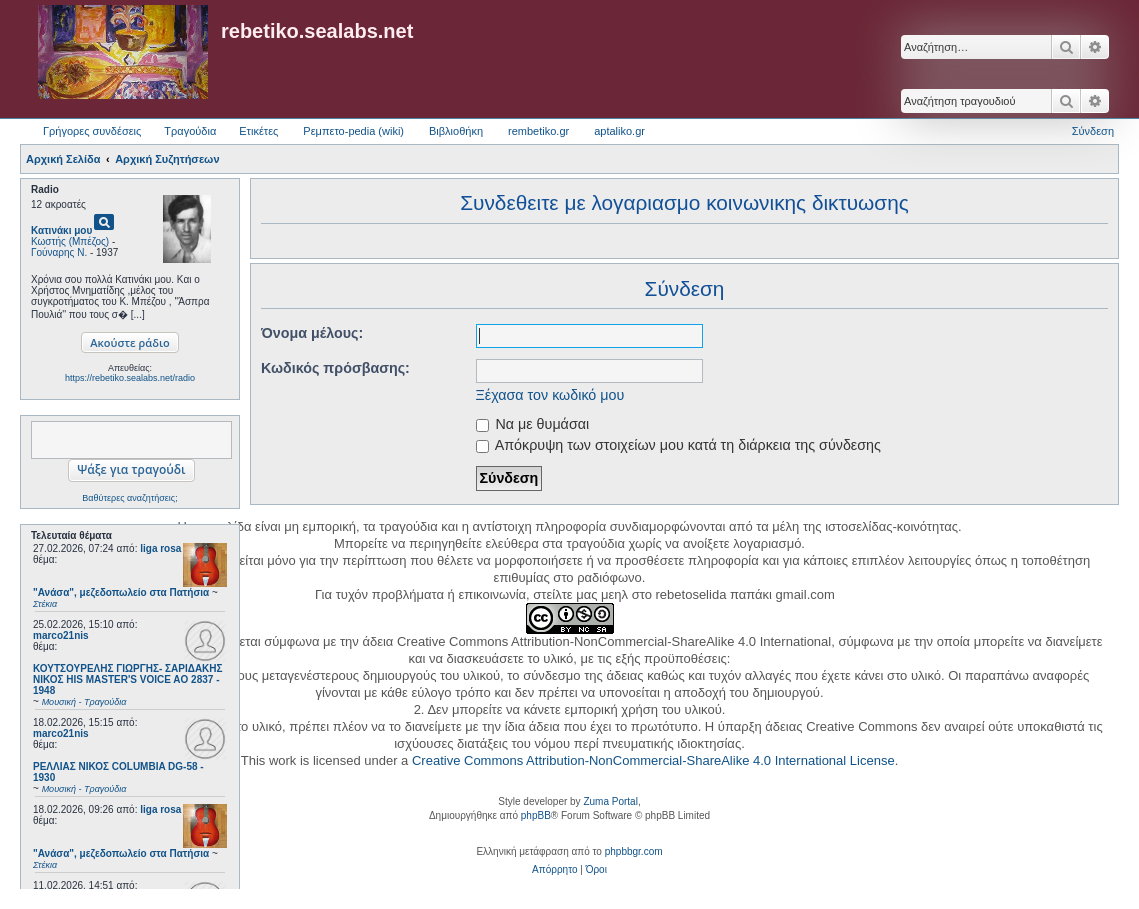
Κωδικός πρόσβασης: (335, 368)
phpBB (536, 815)
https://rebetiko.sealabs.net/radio (130, 378)
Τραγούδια (190, 131)
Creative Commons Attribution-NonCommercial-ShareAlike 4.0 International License (653, 760)
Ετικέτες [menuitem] (258, 131)
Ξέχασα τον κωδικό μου (550, 395)
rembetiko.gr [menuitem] (538, 131)
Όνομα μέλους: (312, 333)
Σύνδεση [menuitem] (1093, 131)
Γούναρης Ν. (59, 252)
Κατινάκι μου (61, 230)
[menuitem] (554, 870)
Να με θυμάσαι (533, 424)
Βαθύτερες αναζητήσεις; (129, 498)
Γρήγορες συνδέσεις (92, 131)
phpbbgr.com (634, 851)
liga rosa (160, 548)
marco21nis (61, 635)
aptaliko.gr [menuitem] (619, 131)
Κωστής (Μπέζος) (70, 241)
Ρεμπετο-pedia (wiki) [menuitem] (353, 131)
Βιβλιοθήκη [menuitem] (456, 131)
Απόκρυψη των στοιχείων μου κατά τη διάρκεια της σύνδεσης (678, 445)
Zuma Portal (610, 801)
